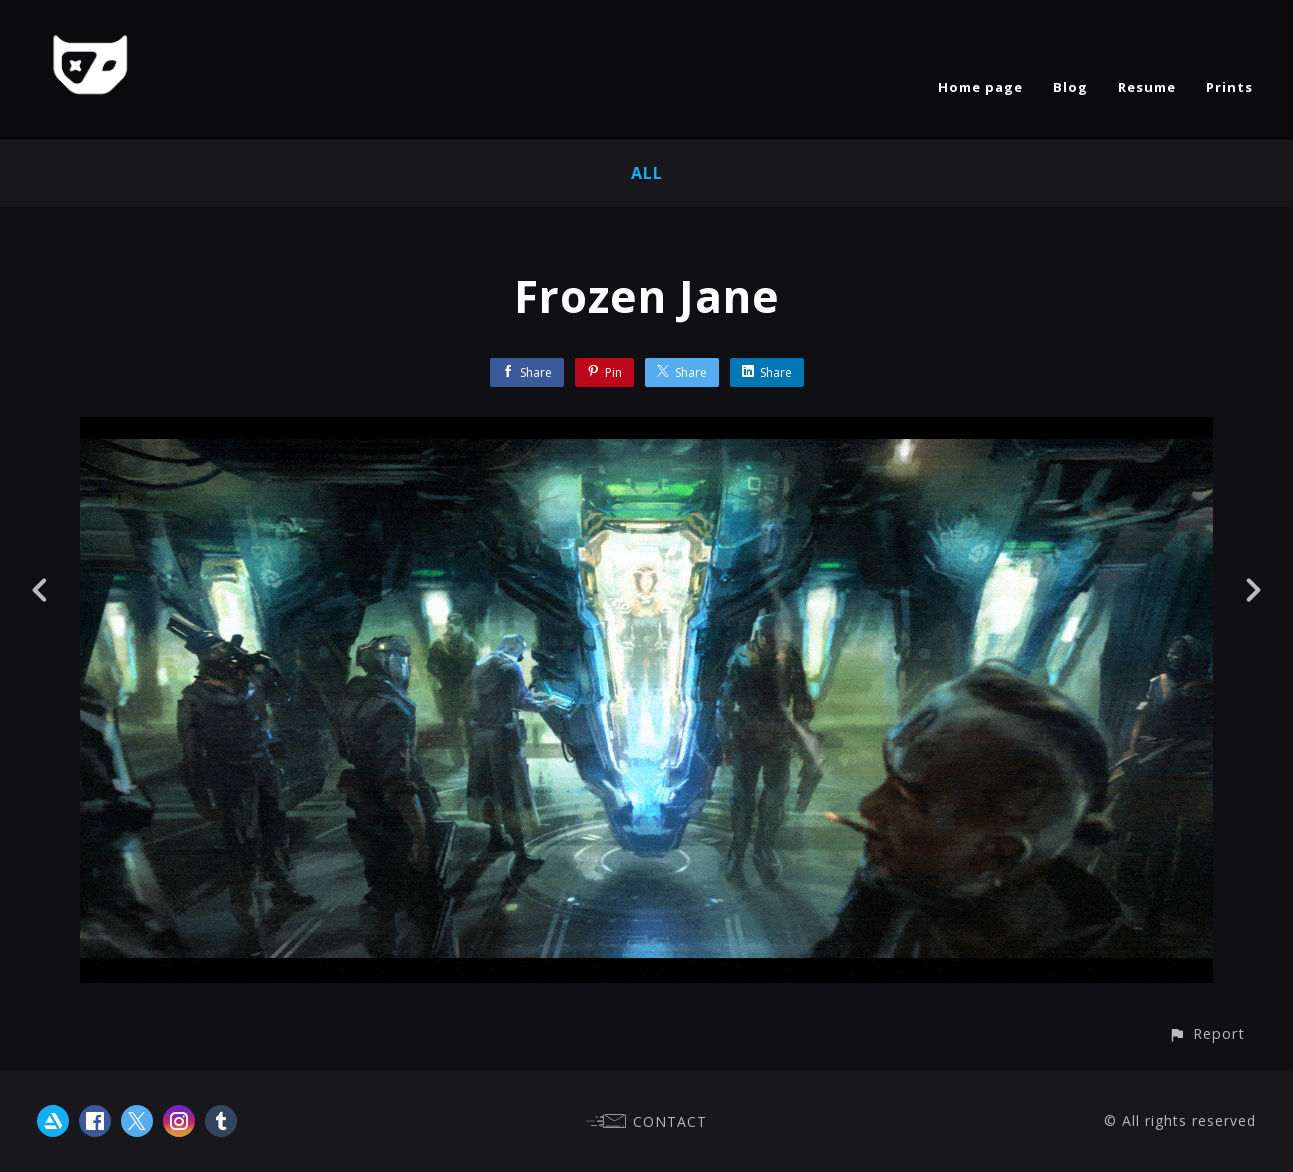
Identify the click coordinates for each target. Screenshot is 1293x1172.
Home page (980, 87)
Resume (1147, 87)
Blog (1070, 87)
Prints (1229, 87)
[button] (1206, 1033)
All (647, 173)
